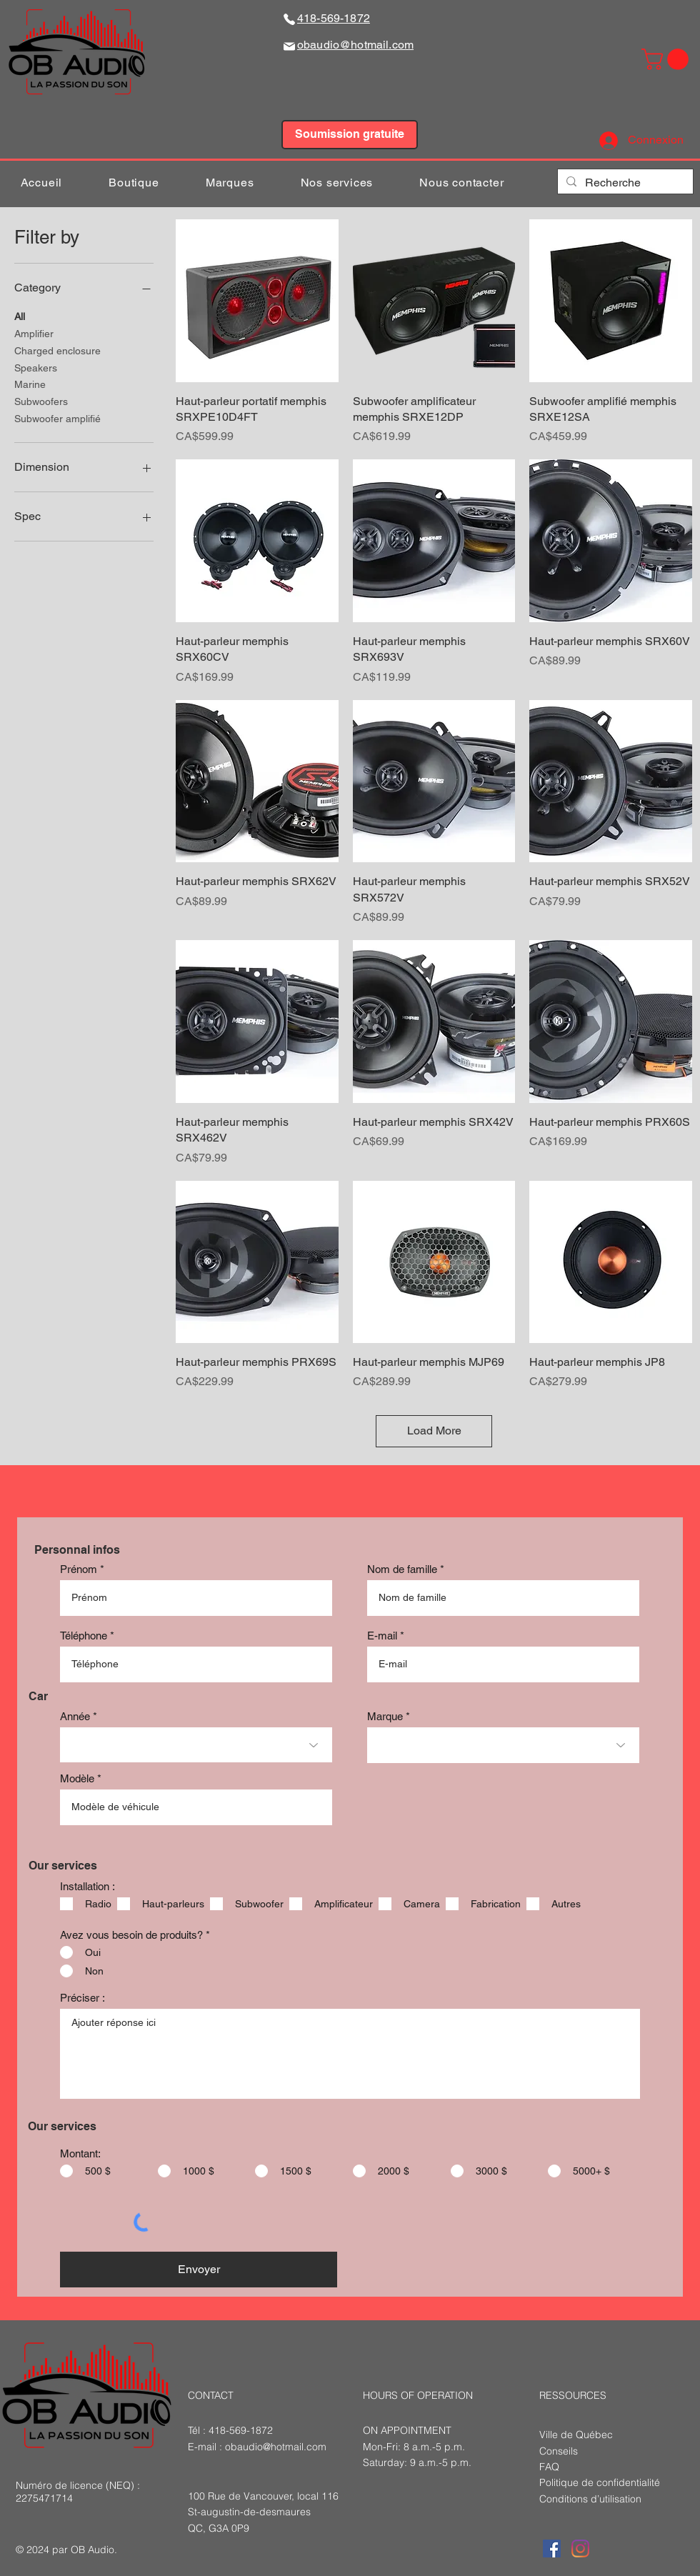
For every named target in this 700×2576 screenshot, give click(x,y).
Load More (434, 1430)
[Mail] (289, 46)
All (19, 315)
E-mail (382, 1635)
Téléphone (83, 1635)
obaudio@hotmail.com (275, 2446)
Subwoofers (41, 400)
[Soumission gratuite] (349, 134)
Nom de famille (402, 1569)
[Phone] (289, 18)
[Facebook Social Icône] (552, 2548)
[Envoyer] (198, 2269)
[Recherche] (624, 182)
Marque (385, 1716)
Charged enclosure (57, 349)
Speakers (35, 367)
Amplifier (34, 332)
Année (75, 1716)
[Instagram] (580, 2548)
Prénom (78, 1569)
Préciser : (82, 1997)
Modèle (77, 1778)
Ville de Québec (576, 2434)
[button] (667, 59)
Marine (30, 383)
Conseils (558, 2451)
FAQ (549, 2466)
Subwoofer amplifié (57, 417)
